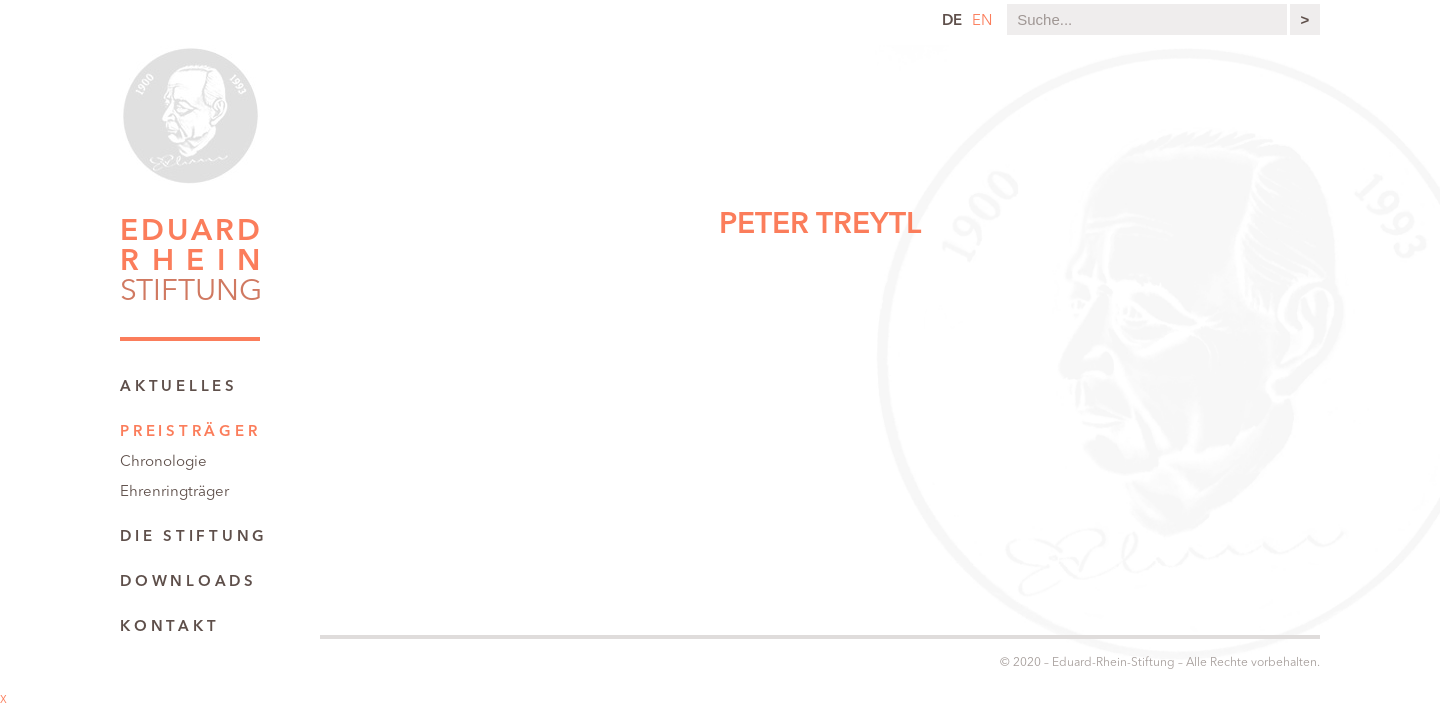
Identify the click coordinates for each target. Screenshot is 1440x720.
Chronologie (163, 462)
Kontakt (169, 627)
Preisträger (190, 432)
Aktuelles (179, 387)
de (952, 21)
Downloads (188, 582)
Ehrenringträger (174, 492)
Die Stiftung (194, 537)
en (982, 21)
